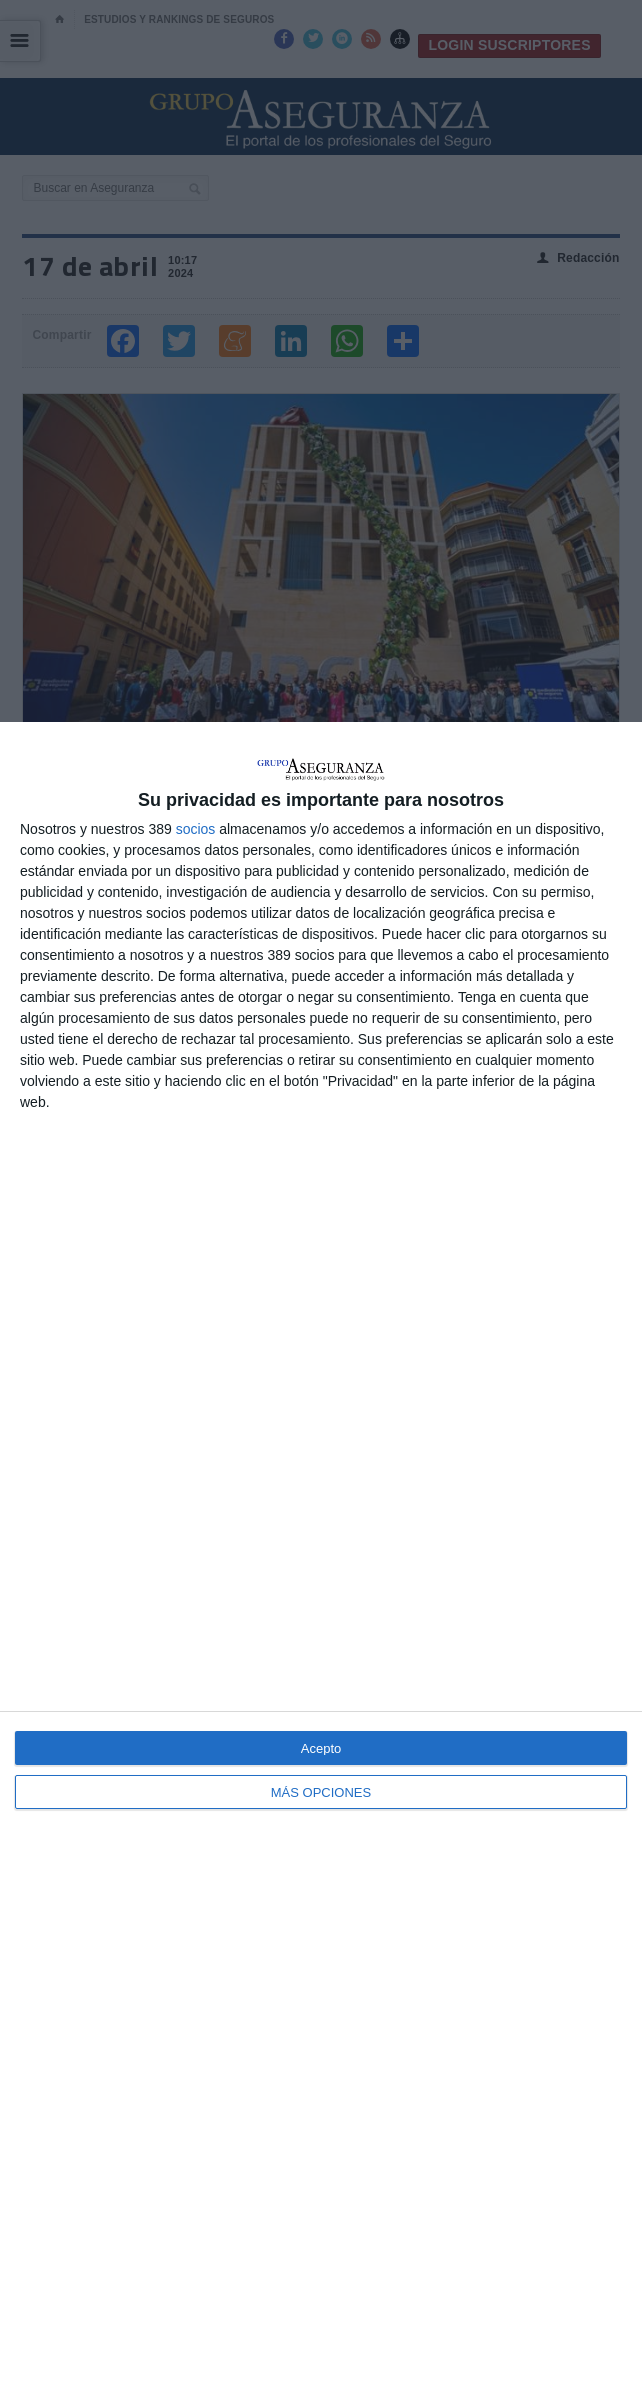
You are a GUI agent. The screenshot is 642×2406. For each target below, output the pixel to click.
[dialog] (321, 1564)
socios (196, 829)
